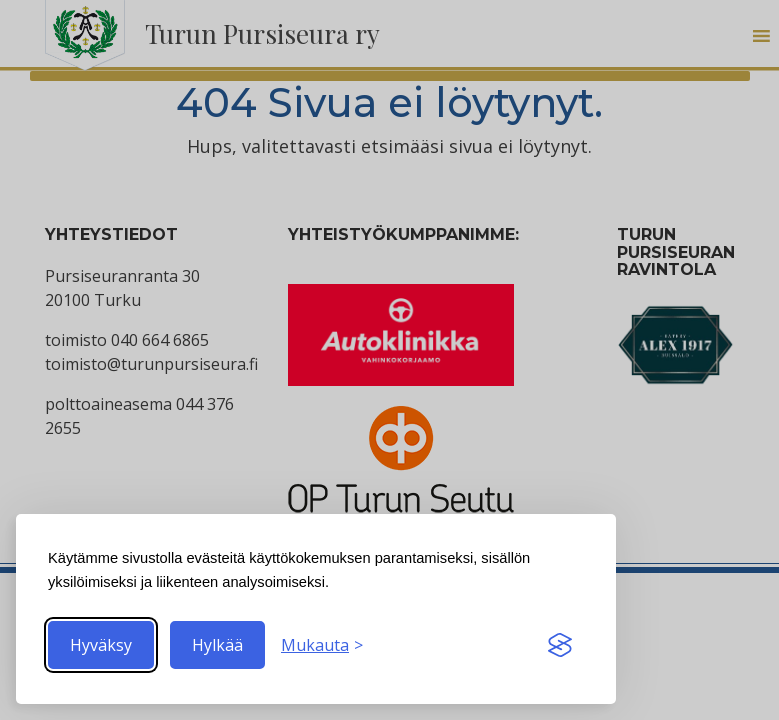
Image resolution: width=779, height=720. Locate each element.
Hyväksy (101, 645)
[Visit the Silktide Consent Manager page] (560, 645)
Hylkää (217, 645)
